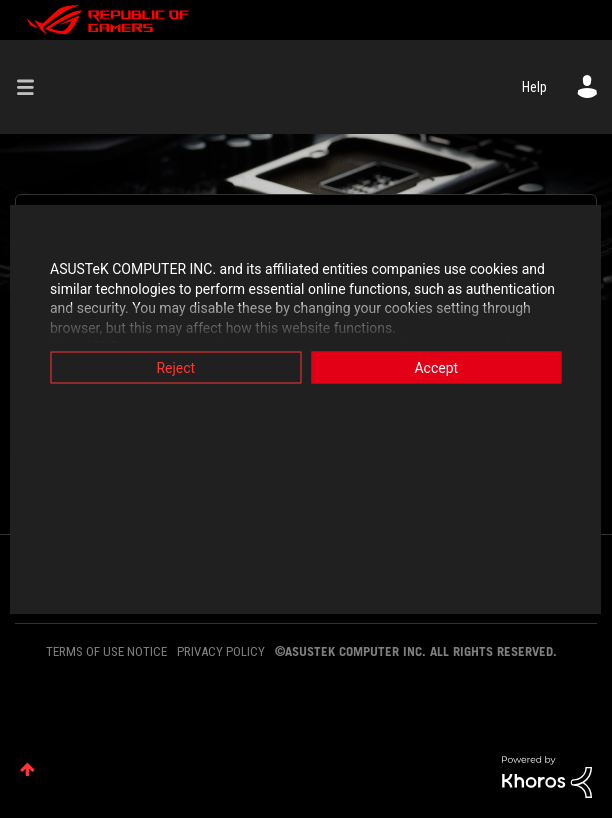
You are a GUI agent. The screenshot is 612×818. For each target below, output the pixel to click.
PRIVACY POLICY (221, 651)
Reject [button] (170, 368)
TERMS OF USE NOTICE (106, 651)
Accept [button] (442, 368)
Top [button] (27, 769)
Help (534, 87)
